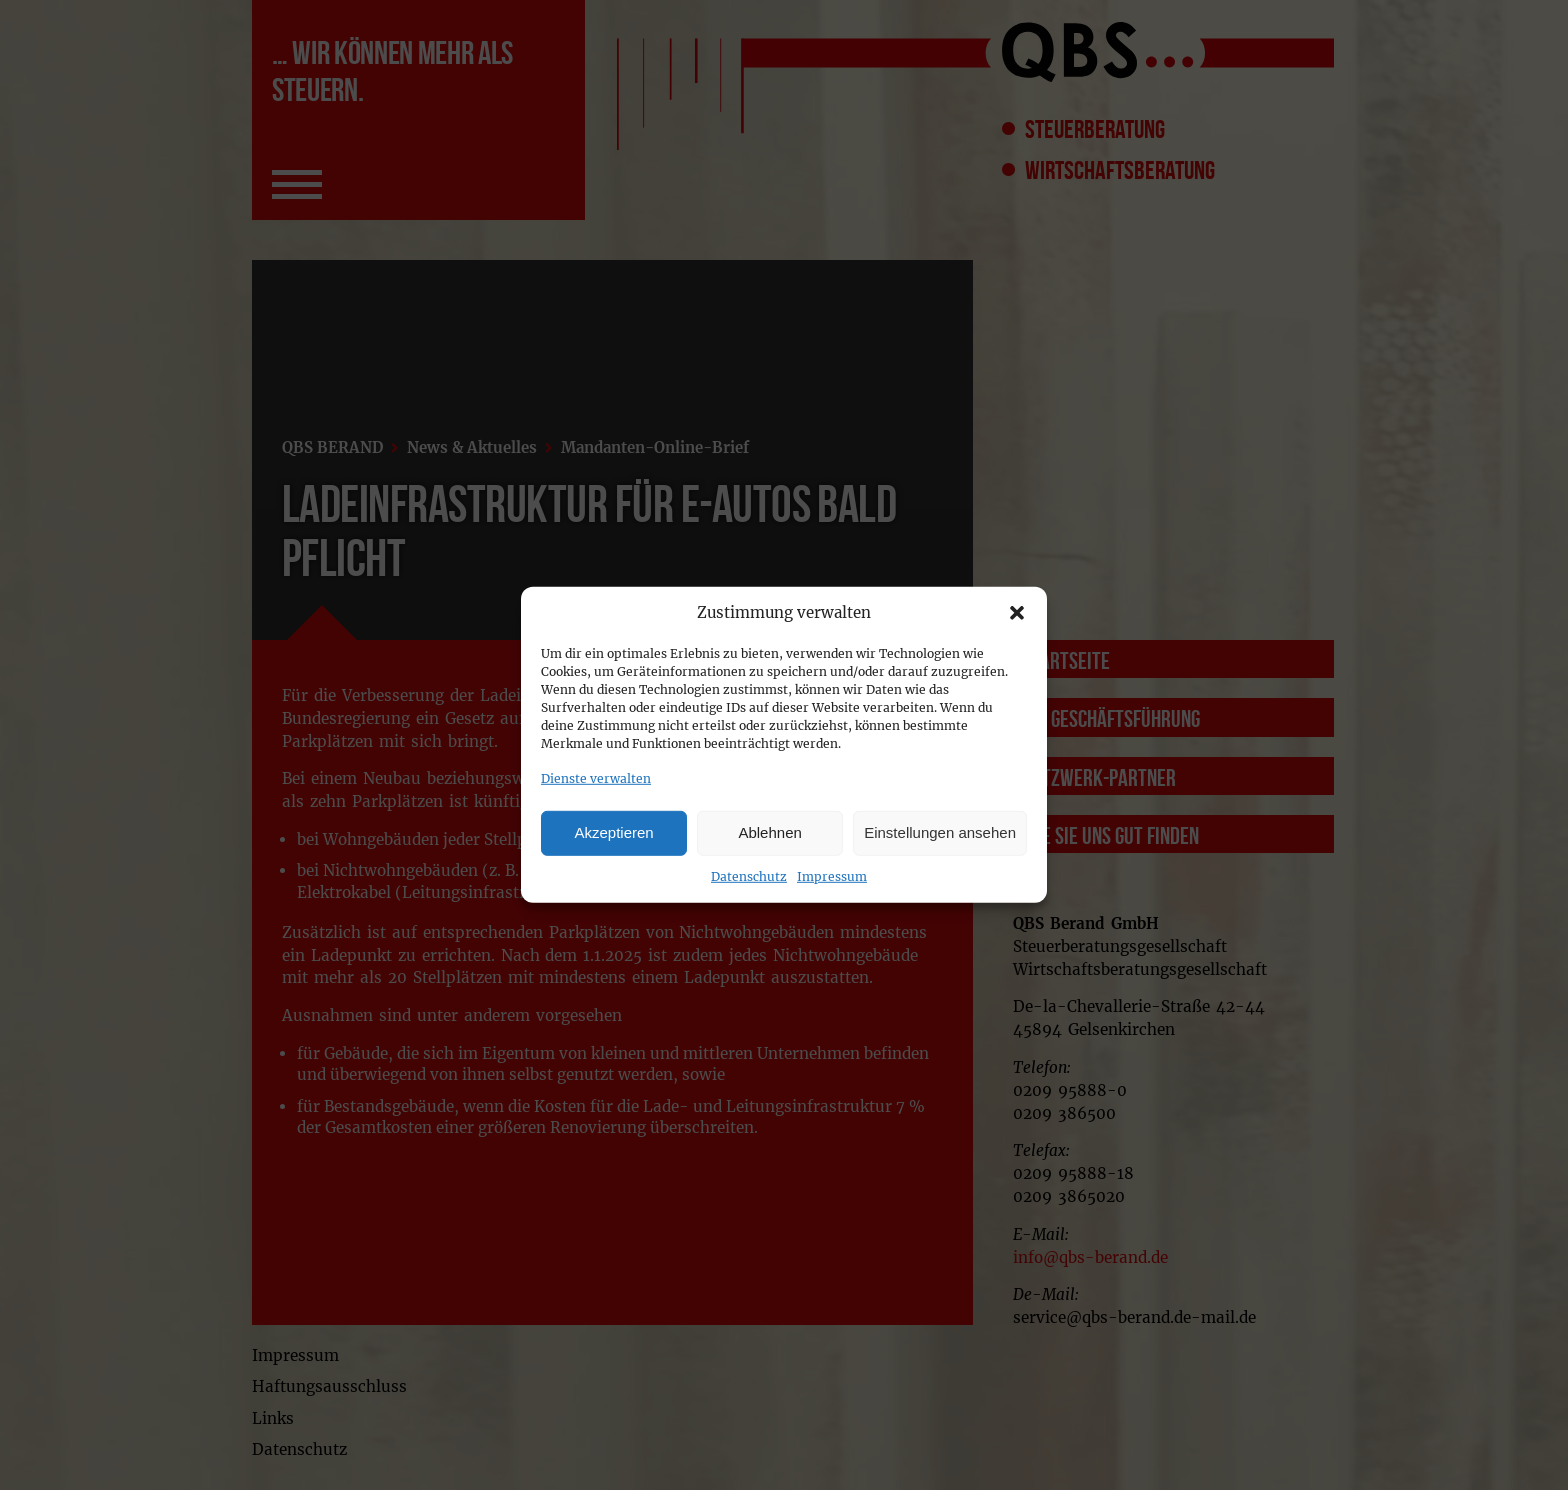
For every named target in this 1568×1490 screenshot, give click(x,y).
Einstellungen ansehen (940, 832)
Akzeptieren (613, 832)
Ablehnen (769, 832)
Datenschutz (749, 875)
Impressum (832, 875)
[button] (1017, 613)
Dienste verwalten (596, 778)
